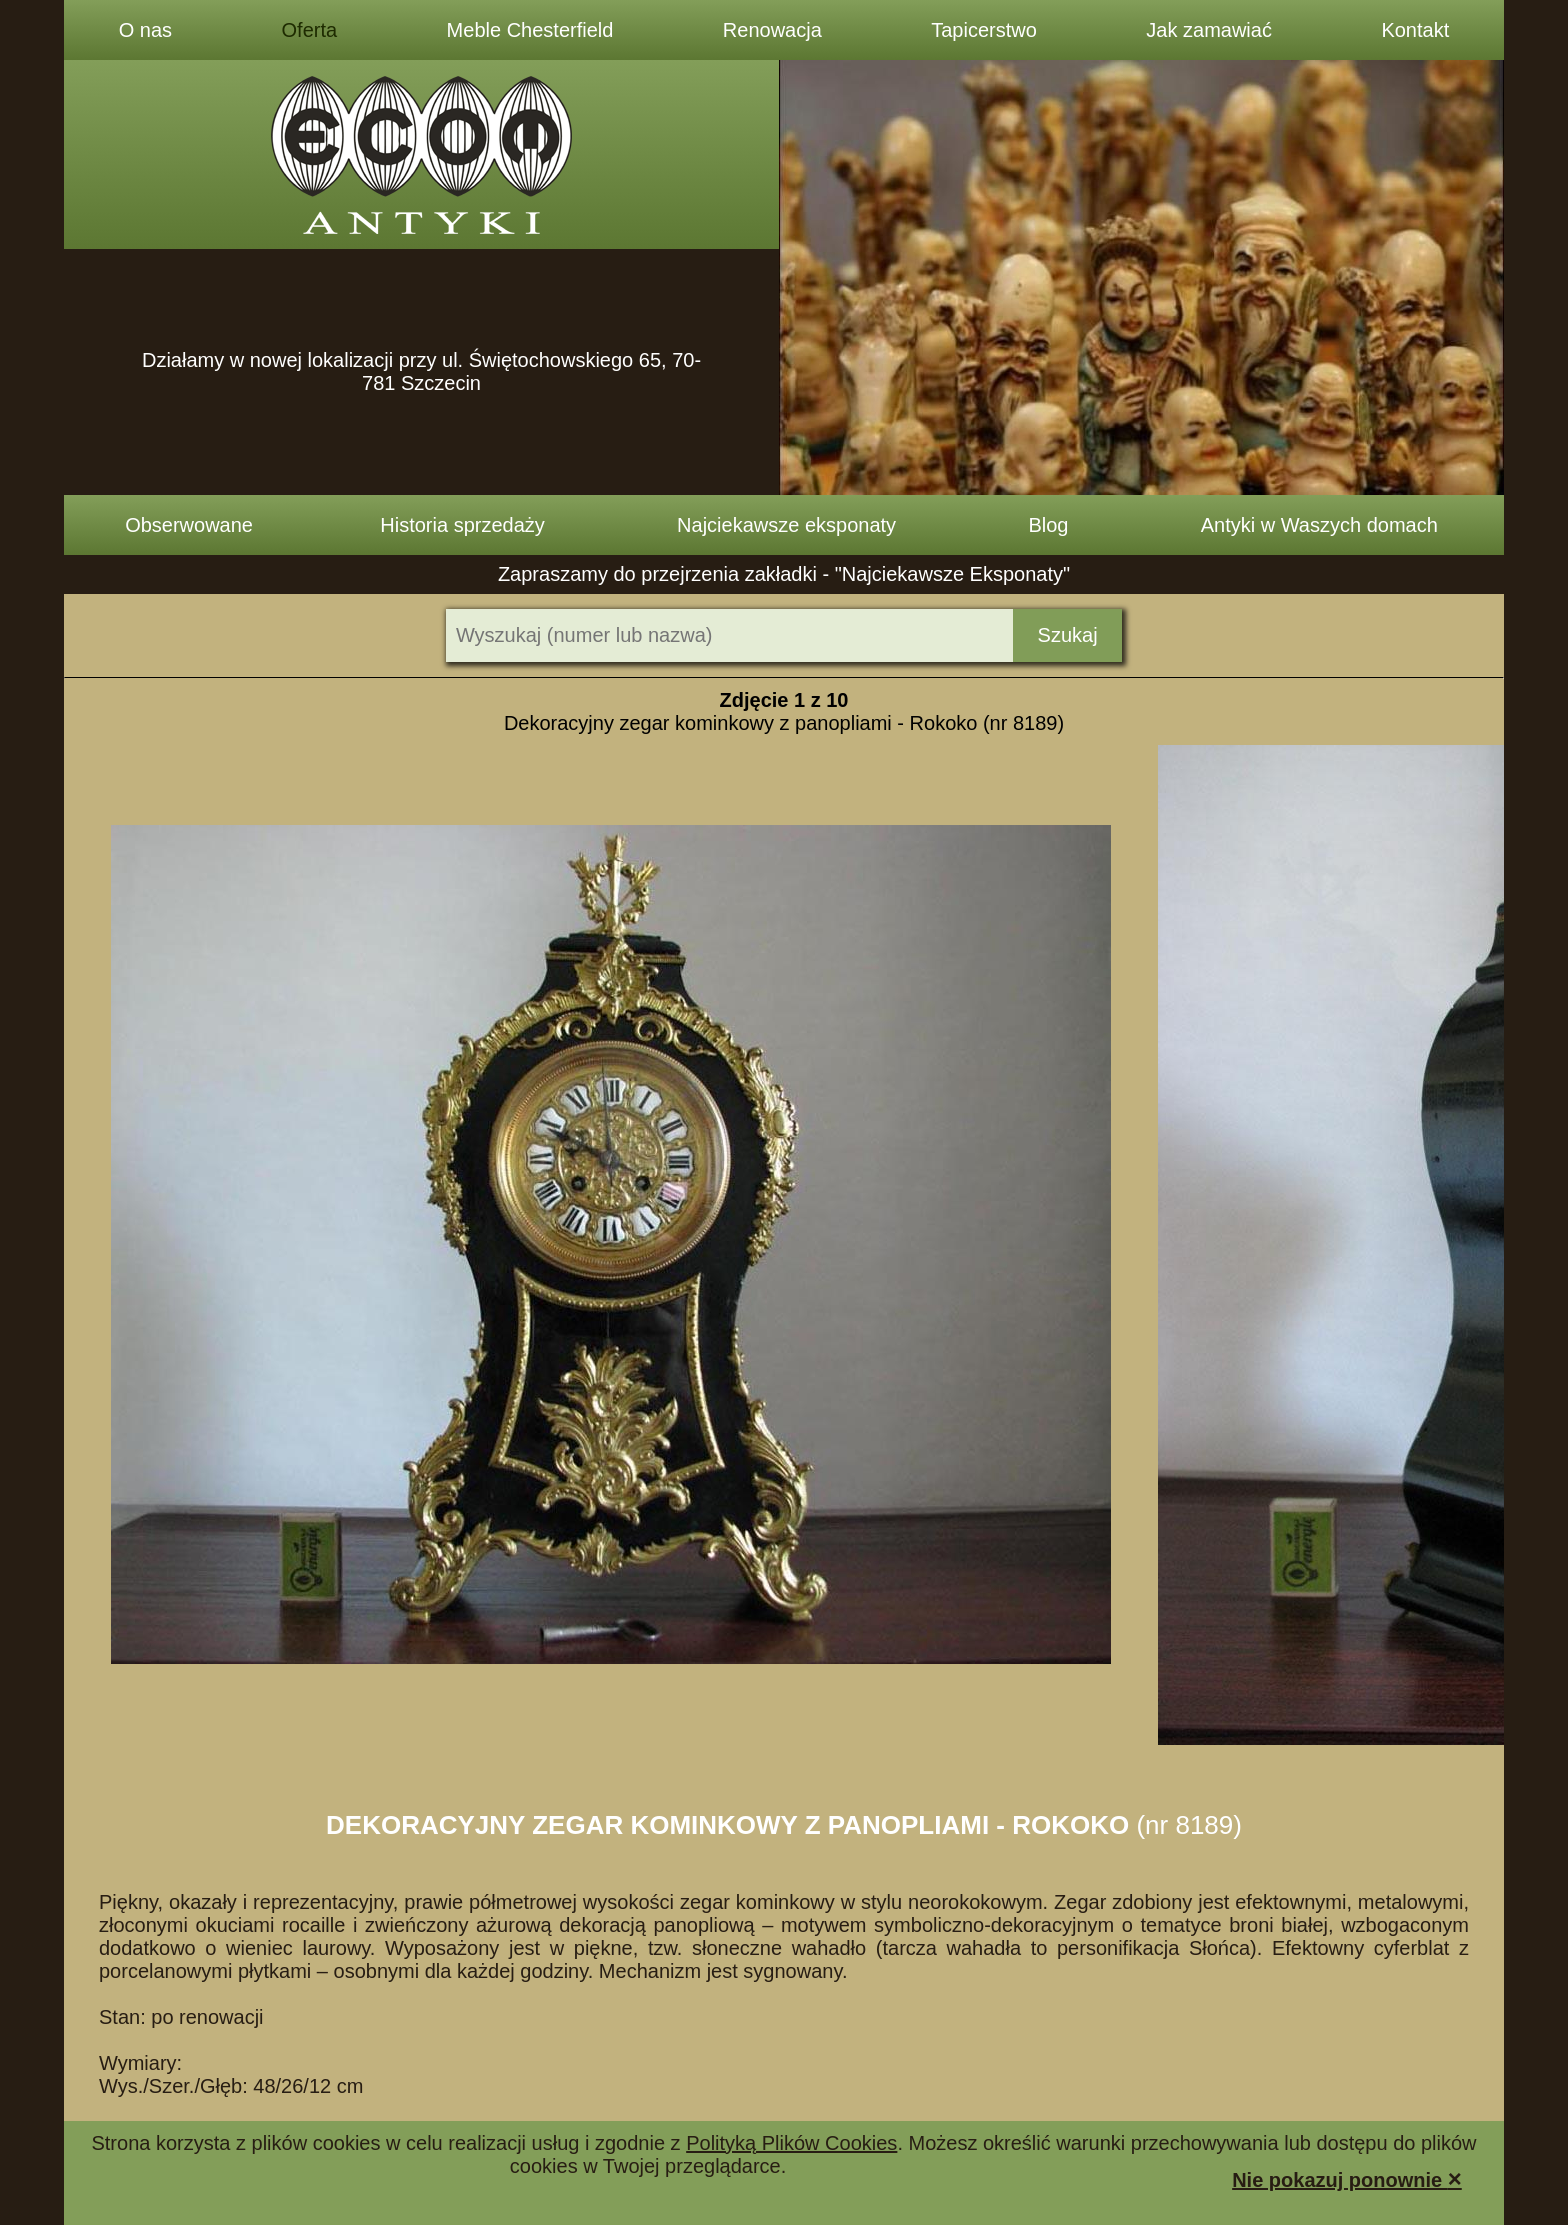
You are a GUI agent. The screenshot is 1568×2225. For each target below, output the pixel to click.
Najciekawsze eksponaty (786, 525)
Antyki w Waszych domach (1319, 525)
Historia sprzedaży (462, 525)
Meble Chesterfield (530, 30)
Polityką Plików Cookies (791, 2143)
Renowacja (772, 30)
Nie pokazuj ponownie (1347, 2178)
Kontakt (1415, 30)
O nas (145, 30)
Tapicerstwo (984, 30)
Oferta (310, 30)
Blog (1048, 525)
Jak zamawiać (1209, 30)
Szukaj (1068, 635)
